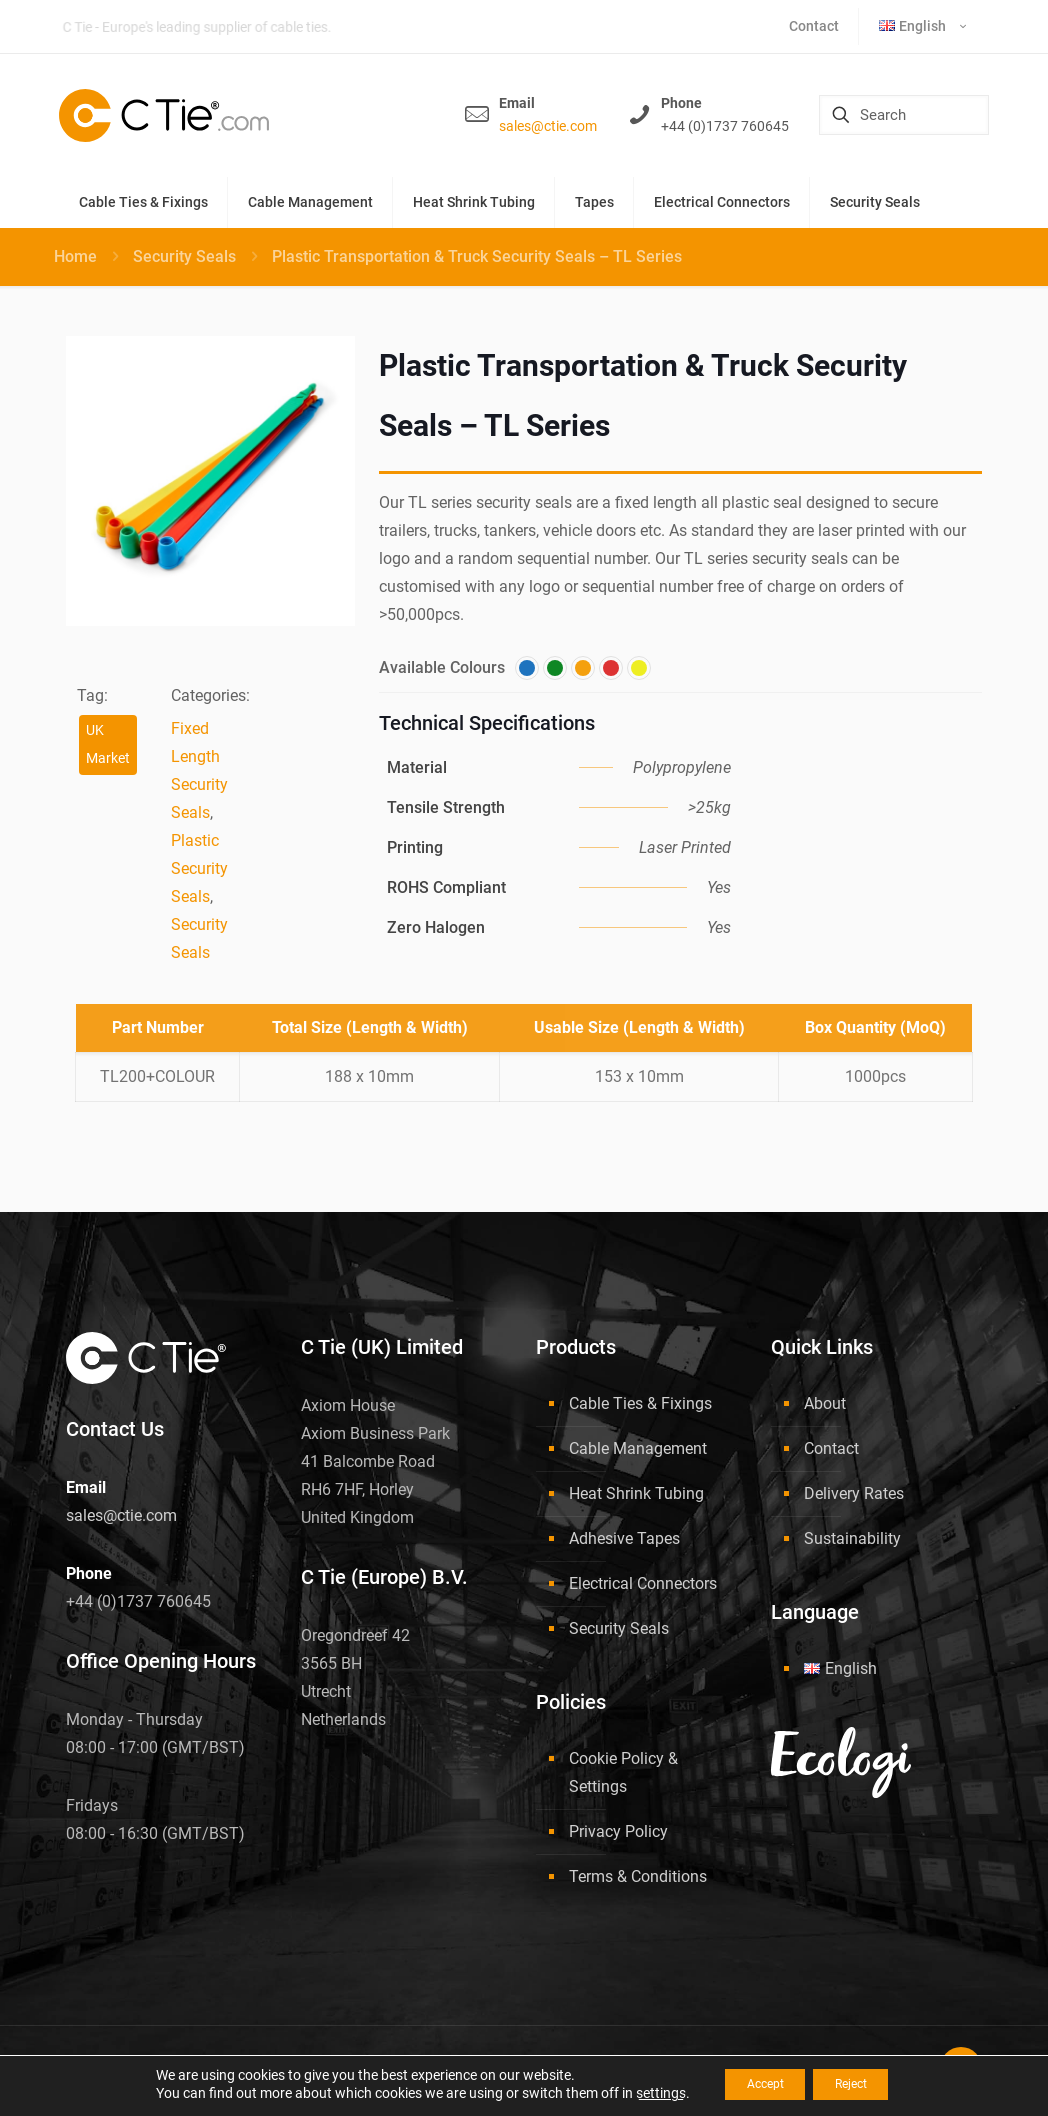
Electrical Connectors (643, 1583)
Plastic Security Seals (199, 868)
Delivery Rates (854, 1493)
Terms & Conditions (638, 1876)
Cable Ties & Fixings (640, 1403)
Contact (831, 1448)
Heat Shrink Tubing (636, 1493)
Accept (753, 2085)
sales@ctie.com (548, 126)
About (825, 1403)
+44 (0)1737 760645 (725, 126)
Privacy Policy (618, 1831)
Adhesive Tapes (624, 1538)
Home (75, 256)
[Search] (904, 115)
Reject (862, 2085)
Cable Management (638, 1448)
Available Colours (442, 667)
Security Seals (184, 256)
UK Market (108, 744)
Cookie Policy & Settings (623, 1772)
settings (638, 2094)
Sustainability (852, 1538)
